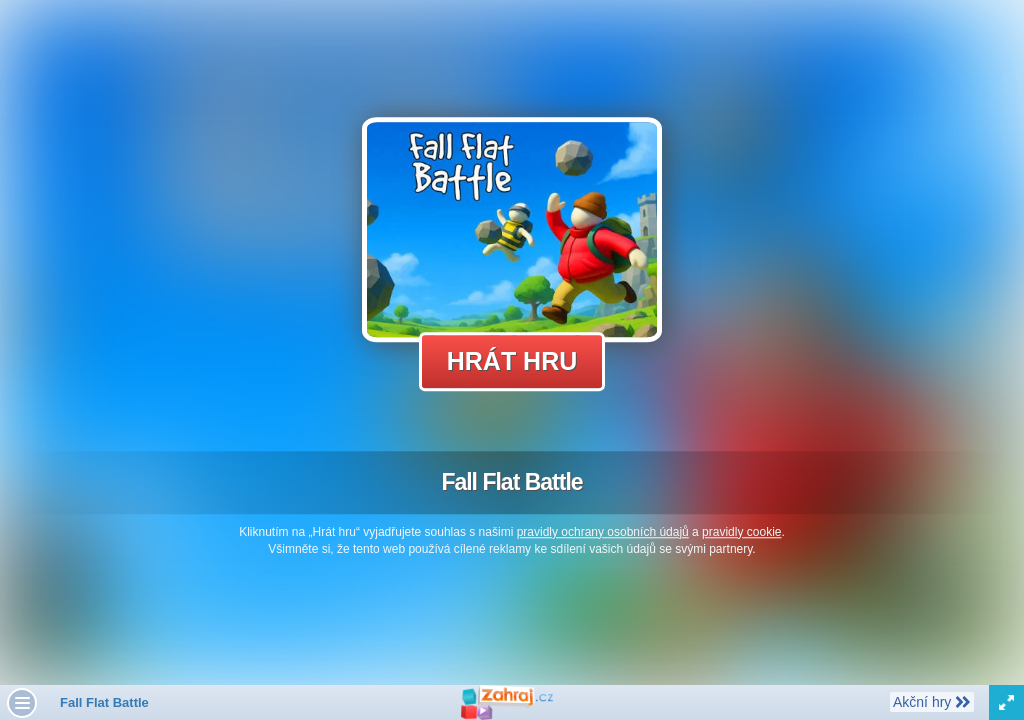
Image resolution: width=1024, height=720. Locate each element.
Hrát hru (512, 361)
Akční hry (931, 701)
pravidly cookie (741, 532)
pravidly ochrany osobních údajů (603, 532)
